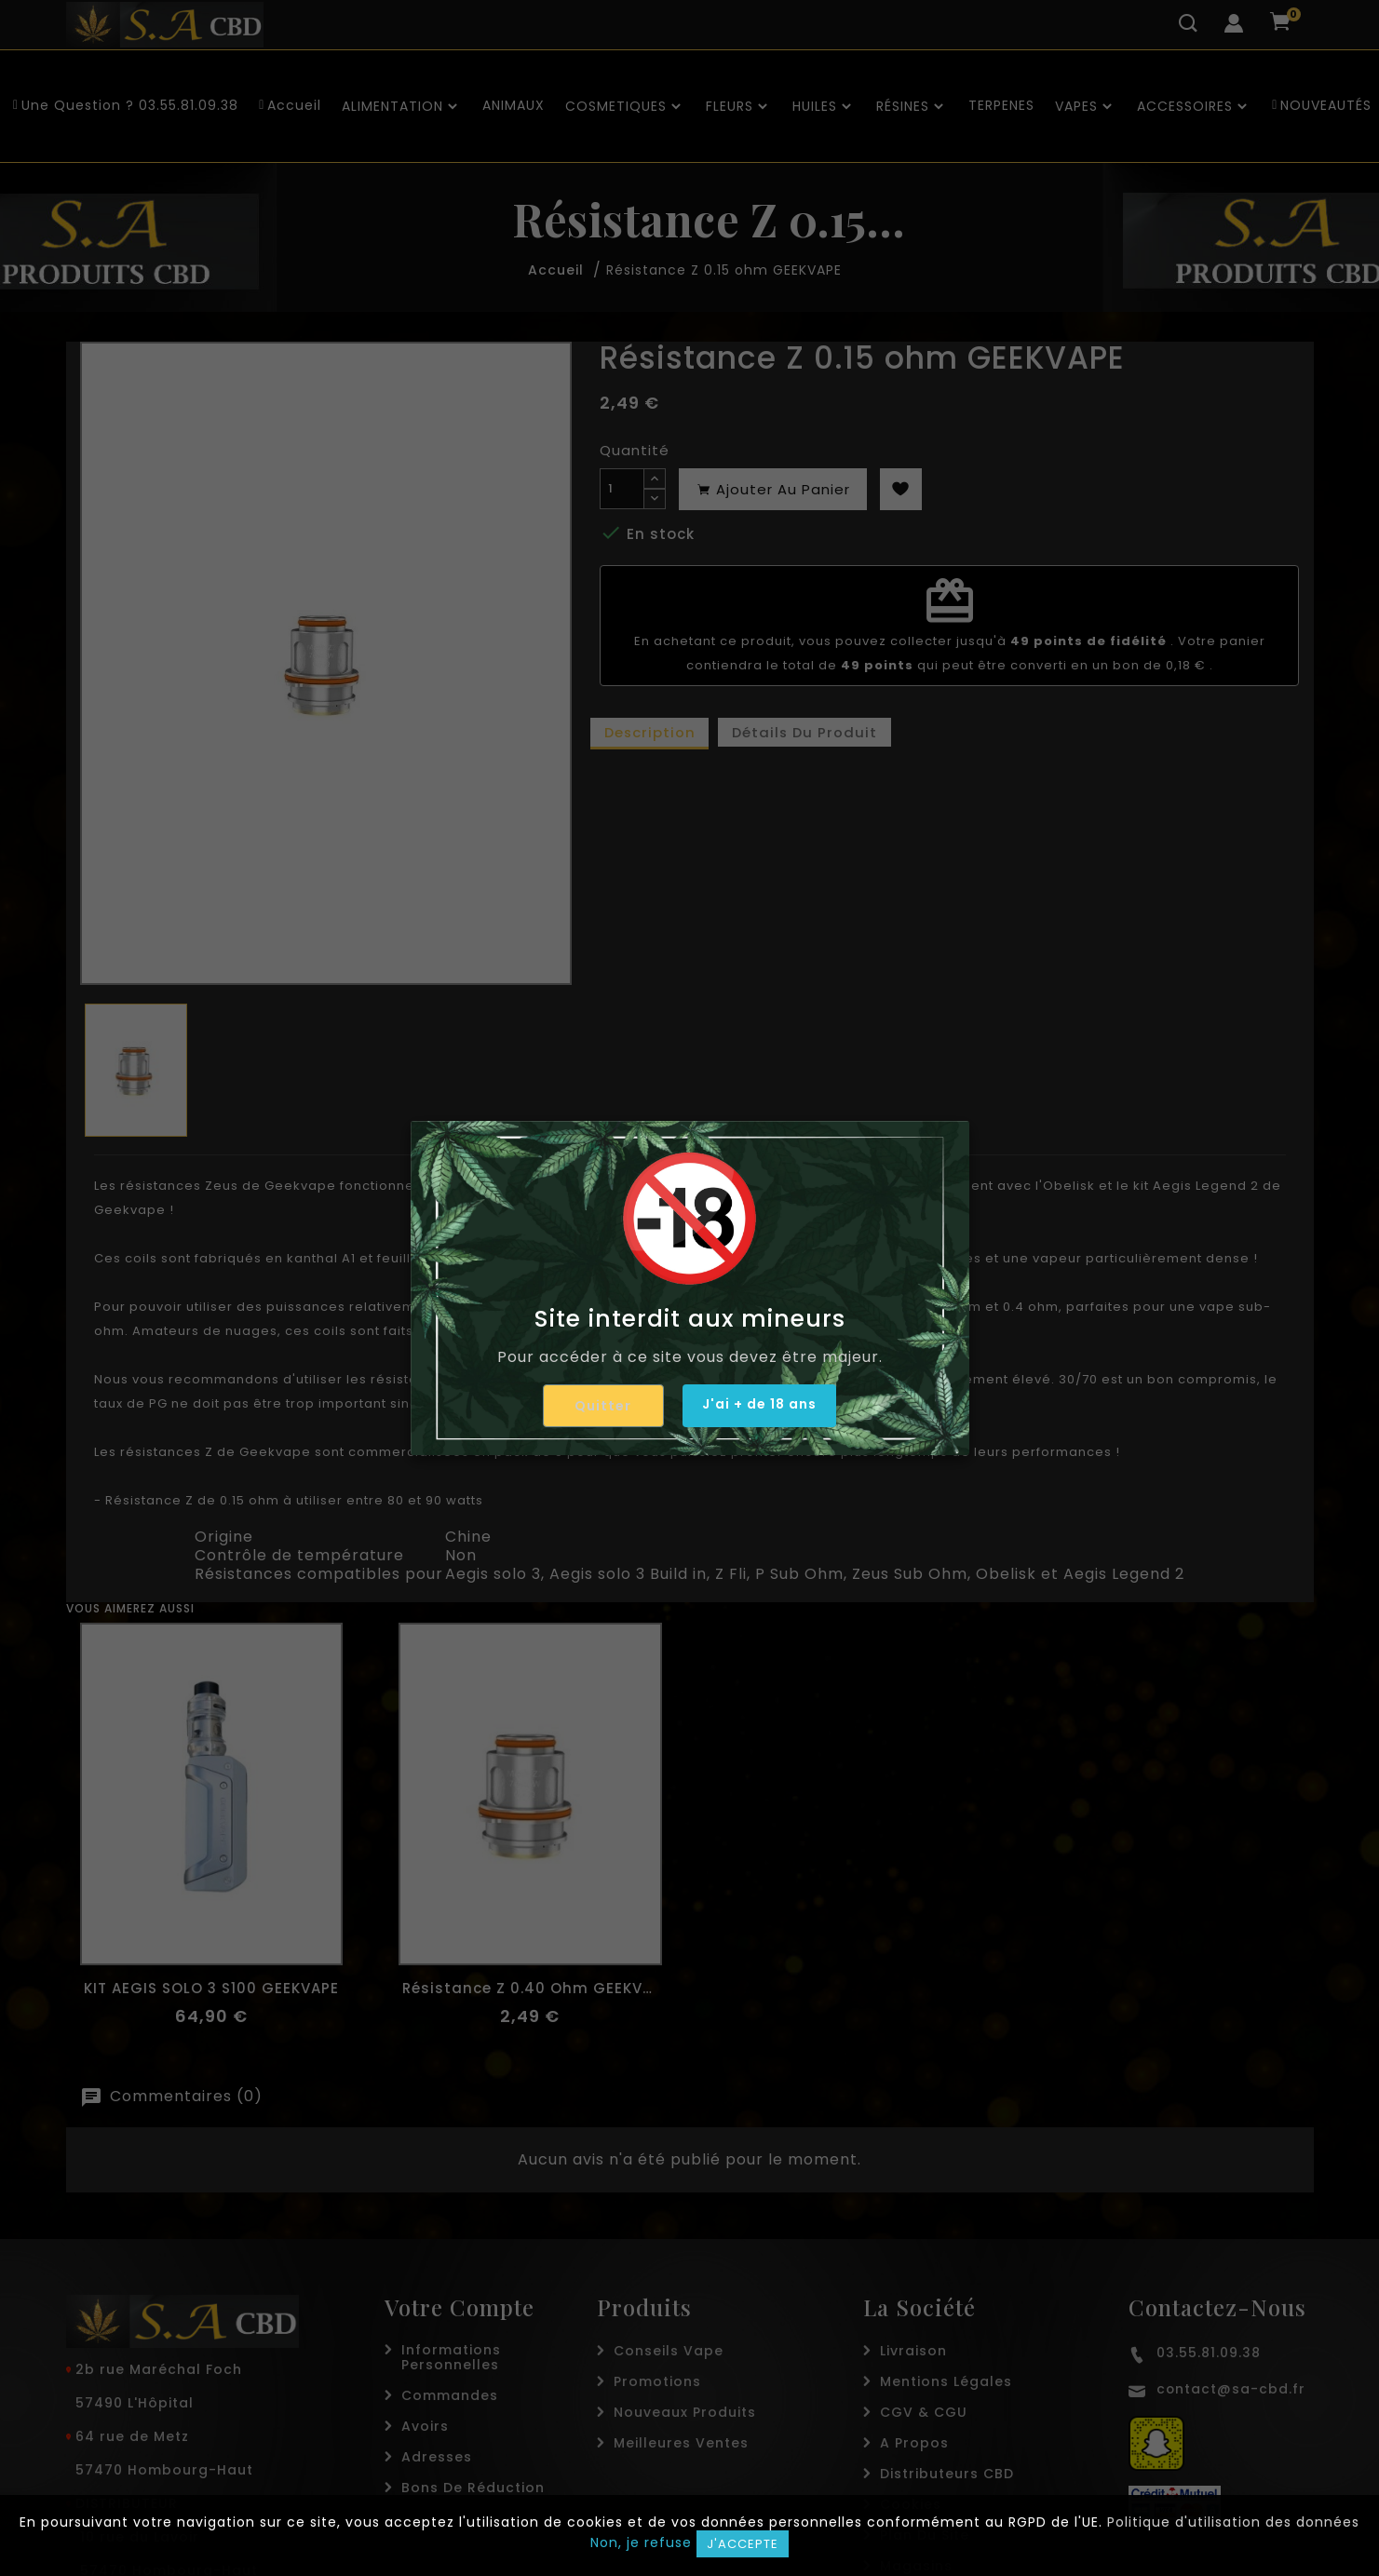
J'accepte (742, 2544)
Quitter (595, 1405)
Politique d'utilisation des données (1233, 2522)
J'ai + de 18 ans (759, 1405)
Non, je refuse (641, 2542)
